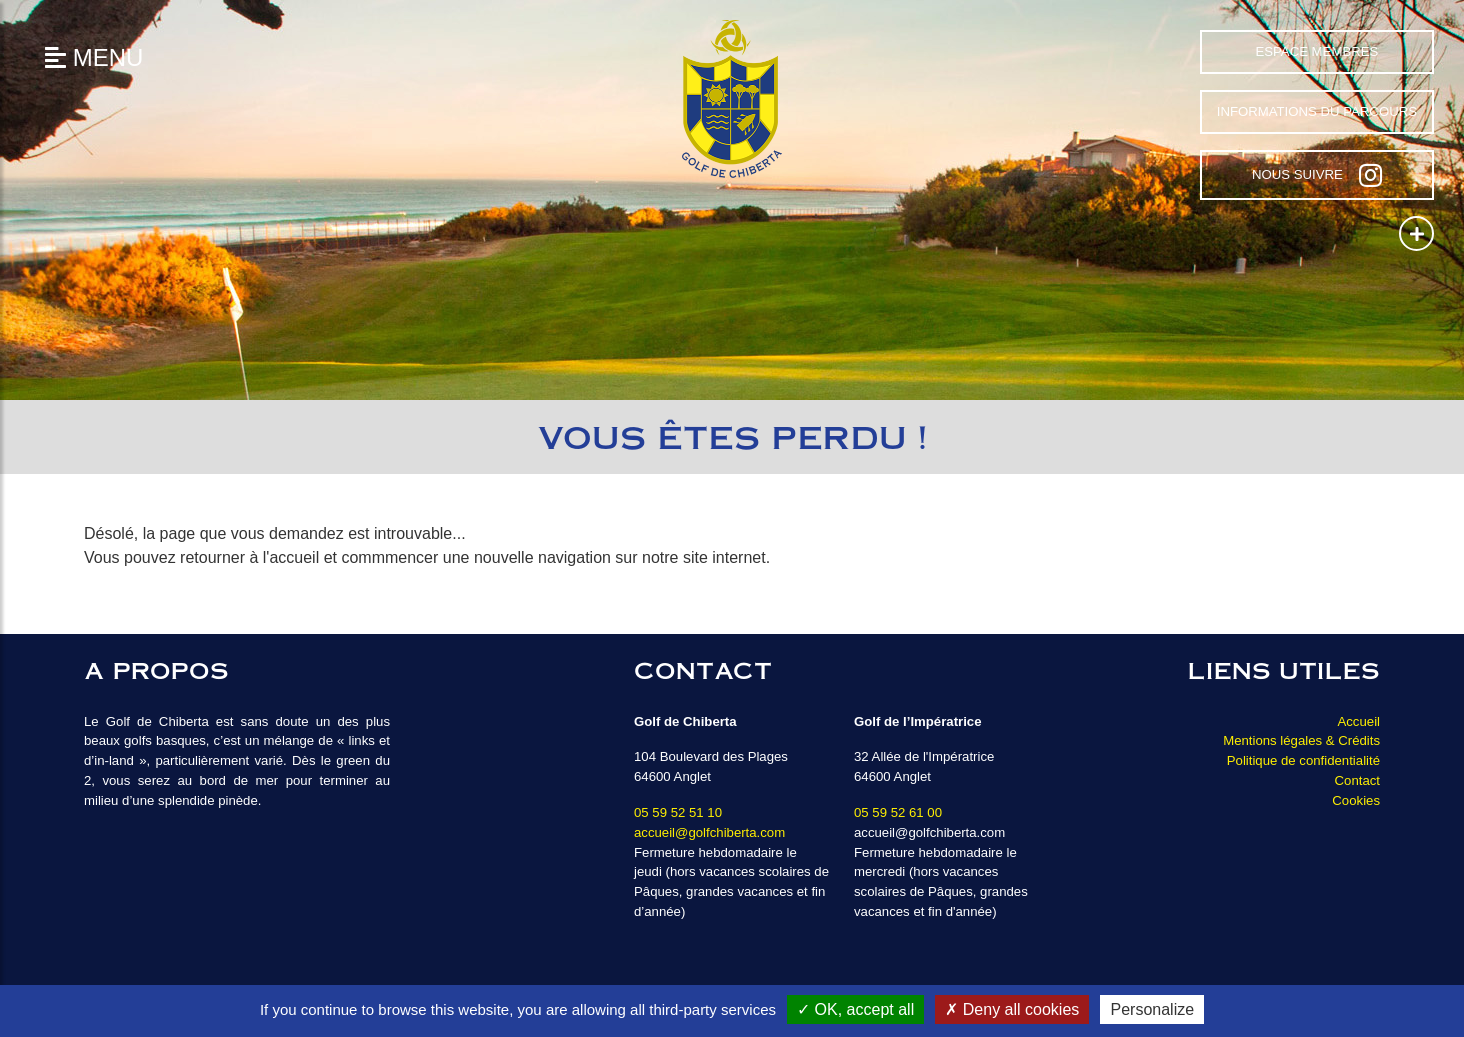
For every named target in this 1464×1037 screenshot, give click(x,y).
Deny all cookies (1012, 1009)
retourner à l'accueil (249, 557)
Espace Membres (1316, 51)
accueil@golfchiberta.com (709, 832)
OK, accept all (855, 1009)
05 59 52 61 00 (898, 812)
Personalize (1152, 1009)
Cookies (1356, 800)
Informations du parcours (1317, 111)
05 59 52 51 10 (678, 812)
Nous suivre (1317, 175)
